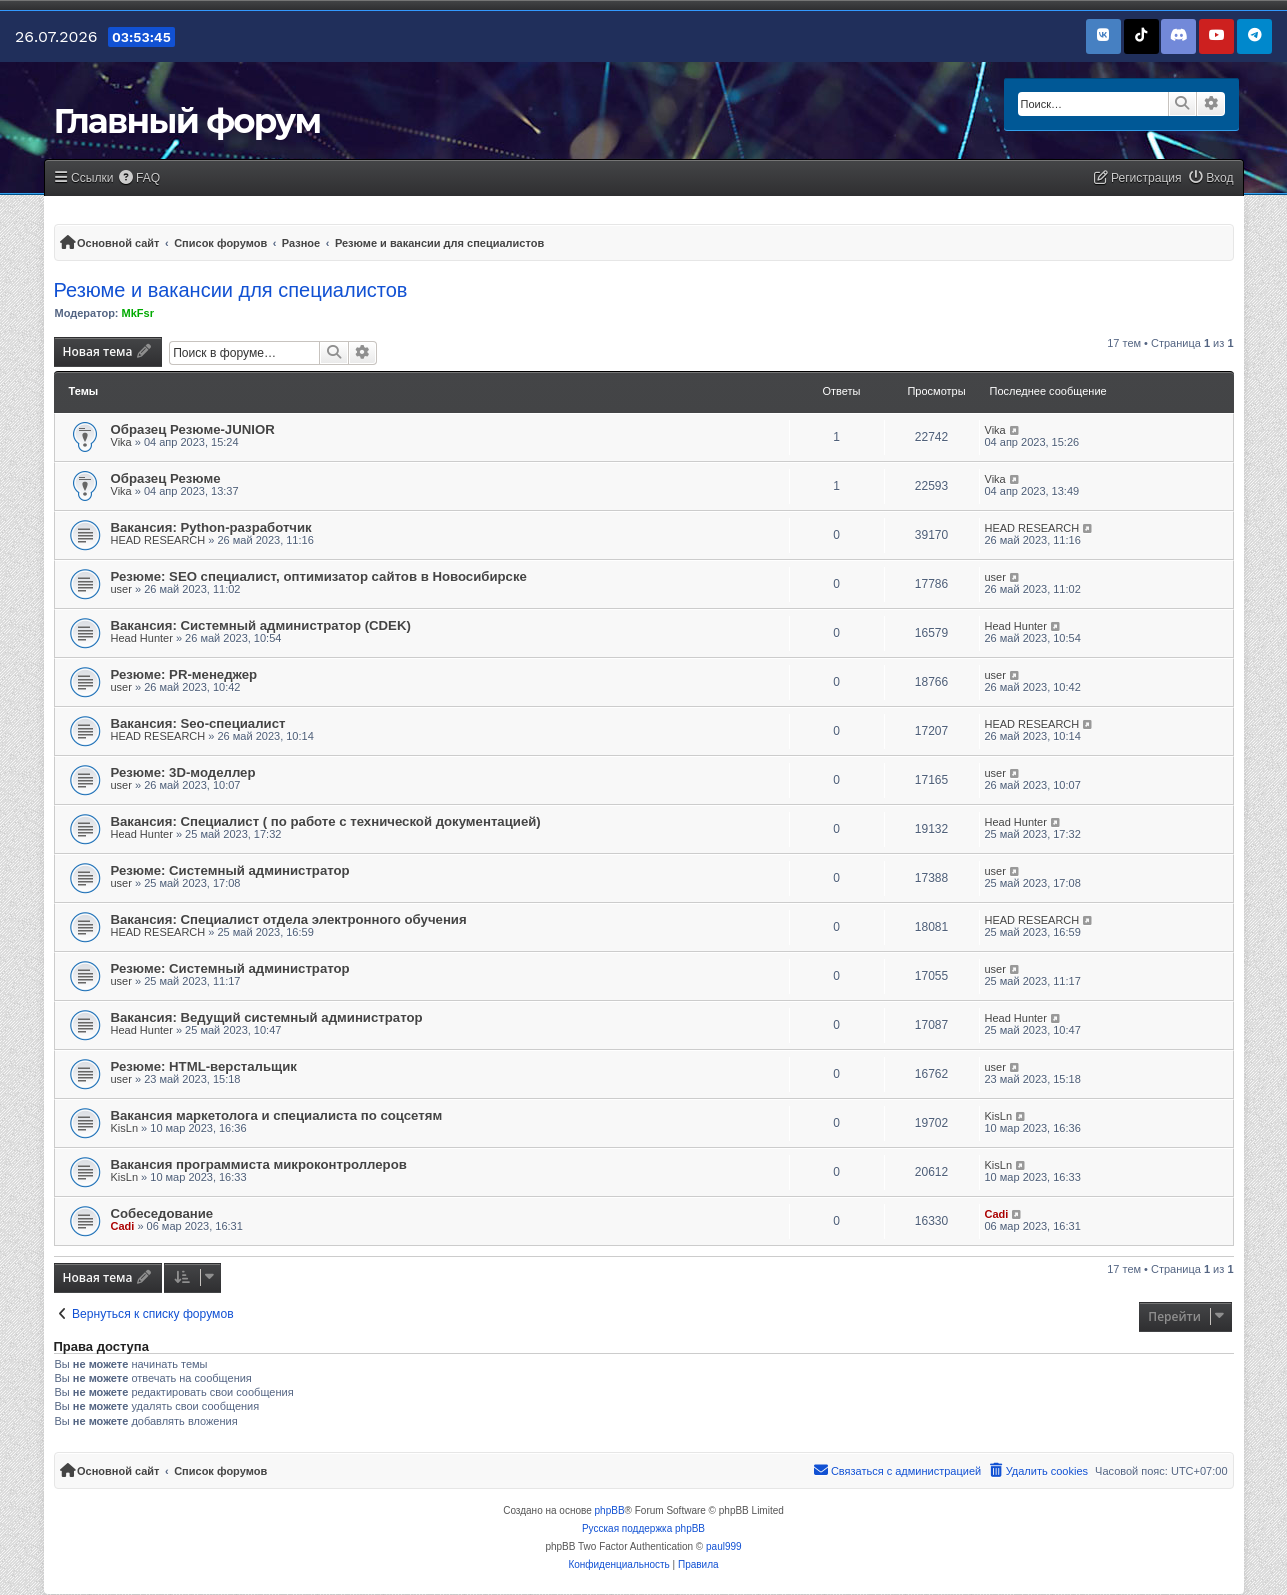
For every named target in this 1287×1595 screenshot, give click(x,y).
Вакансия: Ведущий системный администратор (267, 1017)
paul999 (724, 1546)
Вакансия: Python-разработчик (211, 527)
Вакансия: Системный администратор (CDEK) (261, 625)
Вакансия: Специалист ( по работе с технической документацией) (326, 821)
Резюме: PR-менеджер (184, 674)
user (121, 589)
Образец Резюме (166, 478)
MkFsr (138, 313)
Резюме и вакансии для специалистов (231, 290)
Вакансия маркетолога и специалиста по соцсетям (277, 1115)
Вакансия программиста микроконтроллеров (259, 1164)
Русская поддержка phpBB (643, 1528)
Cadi (123, 1226)
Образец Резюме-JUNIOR (193, 429)
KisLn (125, 1128)
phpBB (610, 1510)
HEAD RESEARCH (158, 540)
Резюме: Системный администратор (230, 870)
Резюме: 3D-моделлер (183, 772)
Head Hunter (142, 638)
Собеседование (162, 1213)
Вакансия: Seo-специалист (198, 723)
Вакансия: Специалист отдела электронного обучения (289, 919)
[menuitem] (140, 178)
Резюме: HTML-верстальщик (204, 1066)
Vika (121, 442)
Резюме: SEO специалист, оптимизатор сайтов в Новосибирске (319, 576)
